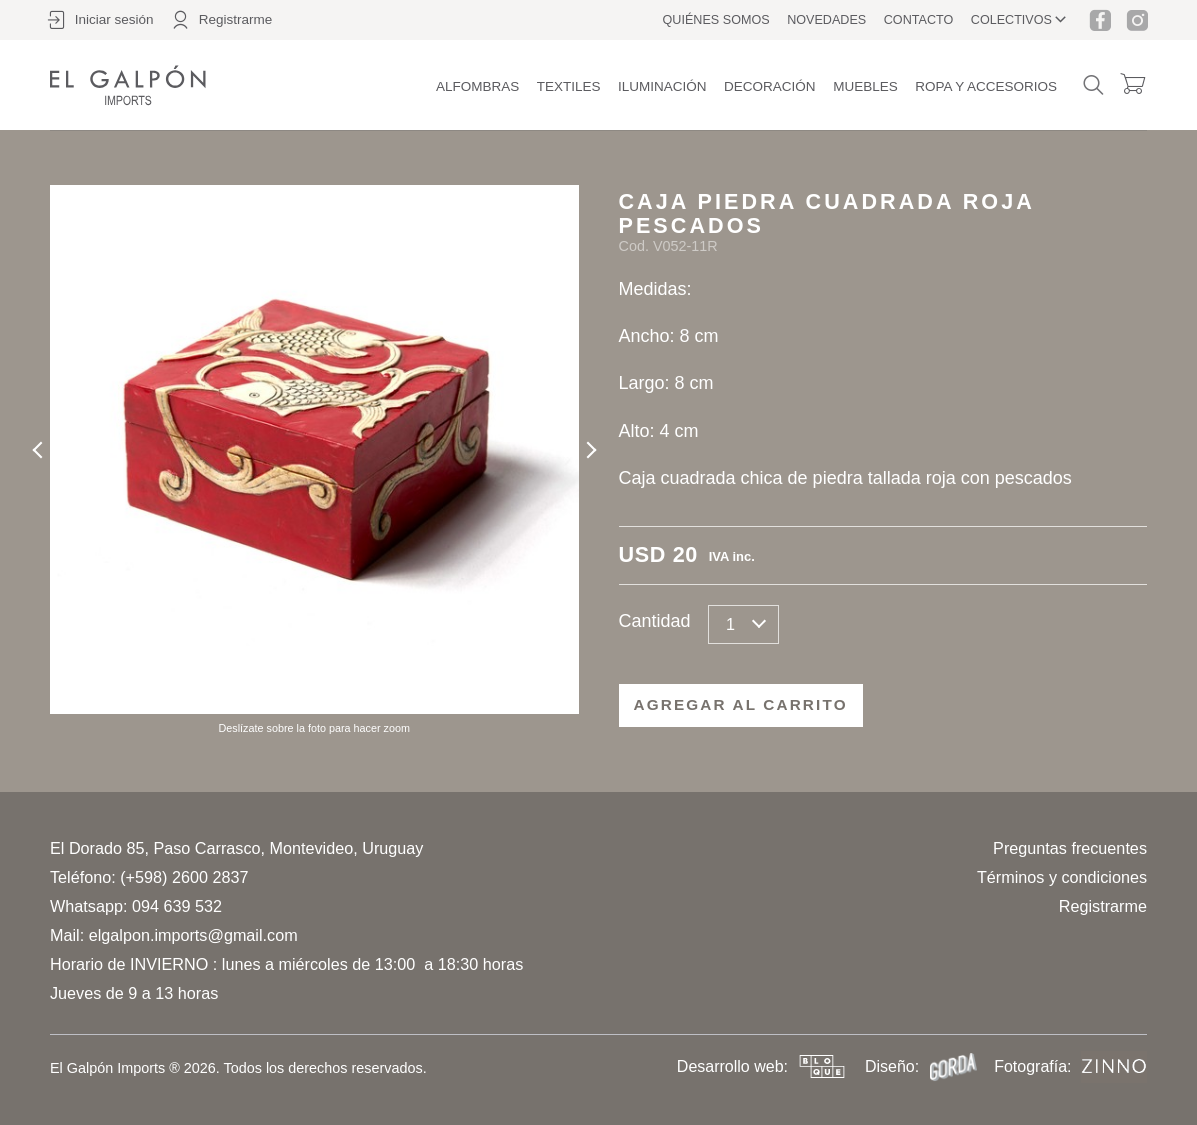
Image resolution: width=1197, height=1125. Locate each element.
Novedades (826, 20)
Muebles (865, 86)
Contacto (919, 20)
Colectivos (1011, 20)
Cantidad (655, 621)
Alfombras (477, 86)
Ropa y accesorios (986, 86)
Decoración (770, 86)
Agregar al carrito (741, 704)
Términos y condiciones (1062, 877)
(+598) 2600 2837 (184, 877)
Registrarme (1103, 906)
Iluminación (662, 86)
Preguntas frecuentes (1070, 848)
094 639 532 (177, 906)
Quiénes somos (716, 20)
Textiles (569, 86)
